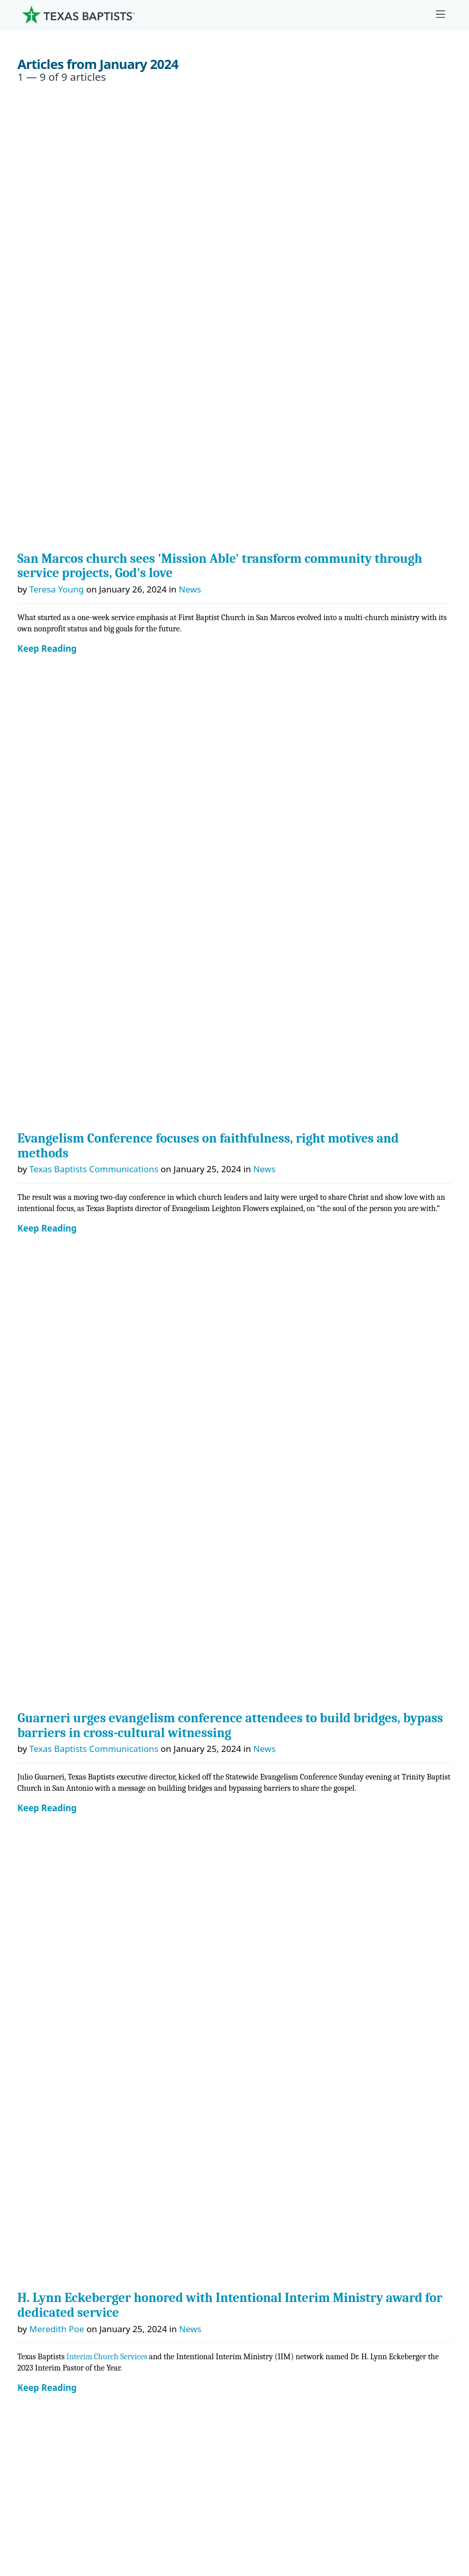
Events (37, 2182)
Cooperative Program (67, 1991)
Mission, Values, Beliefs (71, 1632)
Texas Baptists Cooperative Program (273, 2423)
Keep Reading (47, 214)
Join (31, 2302)
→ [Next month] (442, 1428)
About (39, 1608)
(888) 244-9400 (47, 2527)
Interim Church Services (106, 620)
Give (34, 1967)
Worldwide (46, 2062)
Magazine (43, 2230)
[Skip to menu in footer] (440, 15)
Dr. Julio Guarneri (58, 1728)
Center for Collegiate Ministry (84, 1895)
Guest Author (56, 738)
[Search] (435, 2364)
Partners (41, 1776)
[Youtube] (143, 1572)
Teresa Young (56, 155)
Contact (33, 2503)
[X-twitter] (83, 1572)
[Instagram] (53, 1572)
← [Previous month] (27, 1428)
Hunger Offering (58, 2086)
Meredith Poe (56, 593)
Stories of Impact (214, 1015)
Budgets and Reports (67, 2110)
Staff (33, 1704)
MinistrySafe (203, 738)
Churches (43, 1680)
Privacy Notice (46, 2479)
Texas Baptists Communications (93, 301)
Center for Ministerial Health (82, 1848)
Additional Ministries (66, 1943)
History (38, 1752)
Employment (50, 2158)
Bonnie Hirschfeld (65, 1292)
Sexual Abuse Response (72, 2278)
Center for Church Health (75, 1824)
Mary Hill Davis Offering (72, 2039)
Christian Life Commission (77, 1919)
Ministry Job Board (61, 2134)
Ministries (49, 1800)
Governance (48, 1656)
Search (39, 1488)
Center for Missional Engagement (92, 1871)
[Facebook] (28, 1572)
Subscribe (44, 2254)
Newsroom (39, 2455)
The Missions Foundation (75, 2015)
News (190, 155)
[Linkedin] (112, 1572)
